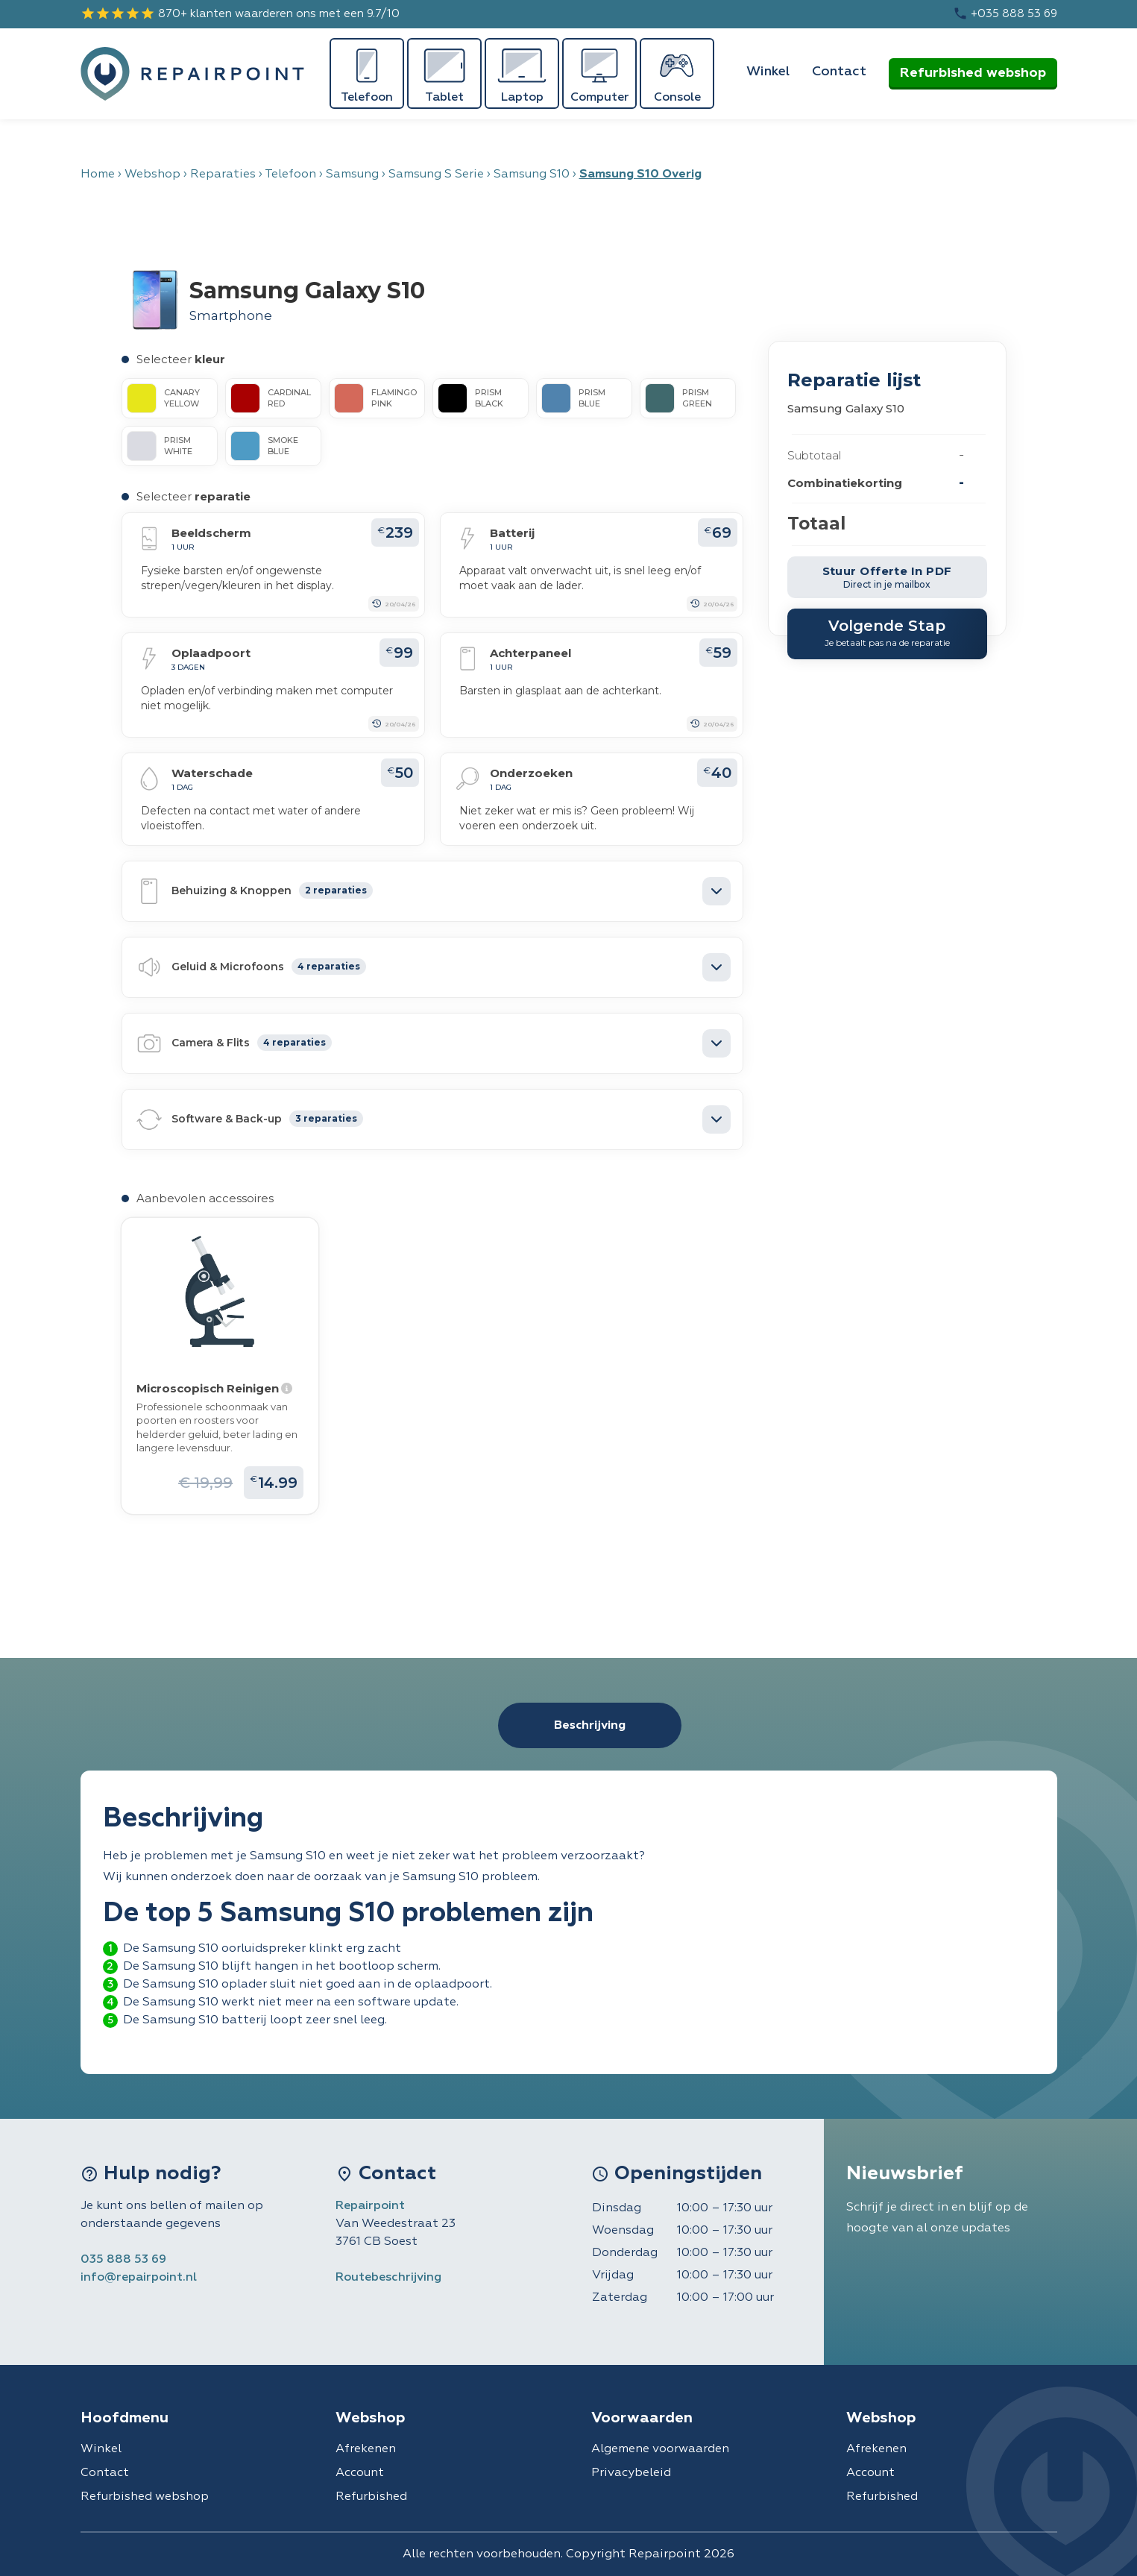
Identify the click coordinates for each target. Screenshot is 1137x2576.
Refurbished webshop (973, 73)
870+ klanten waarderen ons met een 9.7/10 (240, 13)
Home (98, 174)
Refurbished (371, 2497)
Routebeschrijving (388, 2278)
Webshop (152, 174)
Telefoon (290, 174)
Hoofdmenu (124, 2417)
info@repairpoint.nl (139, 2278)
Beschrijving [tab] (590, 1726)
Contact (839, 71)
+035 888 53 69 (1005, 13)
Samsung (352, 174)
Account (360, 2473)
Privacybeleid (631, 2473)
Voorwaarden (642, 2417)
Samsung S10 (532, 174)
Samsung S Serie (436, 174)
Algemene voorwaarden (660, 2449)
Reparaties (223, 174)
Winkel (768, 71)
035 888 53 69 (123, 2260)
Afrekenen (366, 2449)
